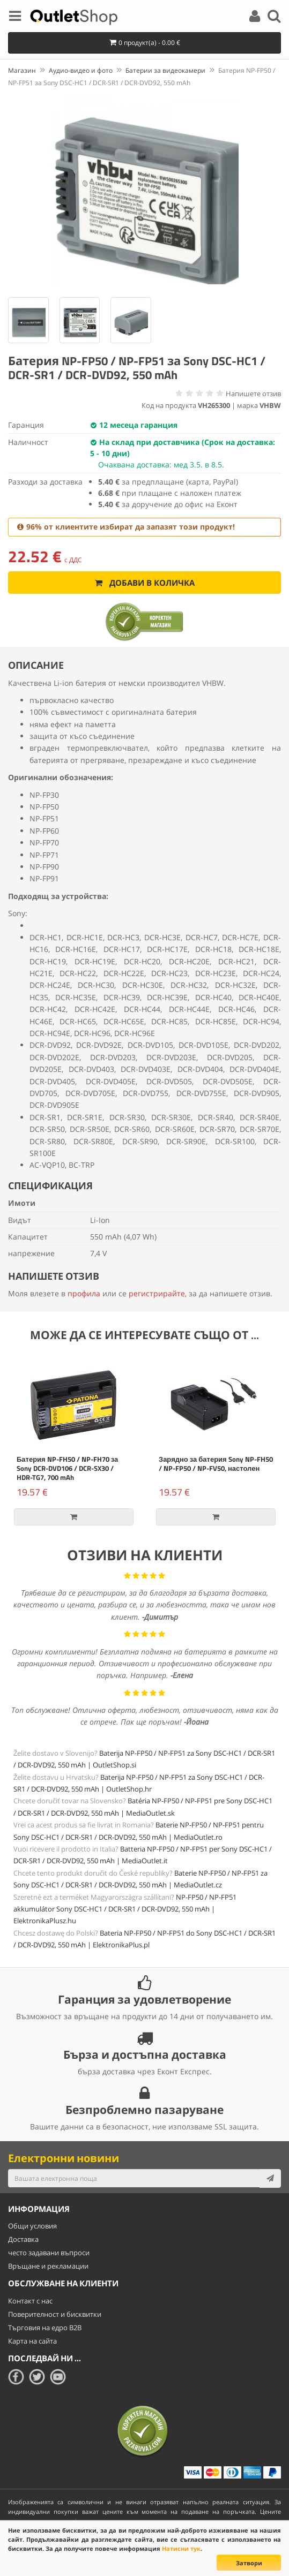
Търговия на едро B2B (44, 2327)
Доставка (23, 2239)
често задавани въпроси (49, 2252)
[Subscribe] (270, 2178)
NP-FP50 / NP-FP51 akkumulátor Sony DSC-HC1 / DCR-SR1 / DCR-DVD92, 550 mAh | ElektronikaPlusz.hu (124, 1909)
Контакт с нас (30, 2301)
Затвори (249, 2563)
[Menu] (15, 18)
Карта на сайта (32, 2341)
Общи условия (32, 2226)
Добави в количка (145, 582)
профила (84, 1293)
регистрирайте (157, 1293)
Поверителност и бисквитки (54, 2314)
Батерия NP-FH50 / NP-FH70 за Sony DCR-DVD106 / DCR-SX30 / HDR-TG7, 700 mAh (67, 1468)
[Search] (274, 18)
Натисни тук (181, 2548)
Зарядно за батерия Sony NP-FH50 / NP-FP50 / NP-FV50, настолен (216, 1464)
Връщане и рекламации (48, 2266)
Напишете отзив (253, 393)
